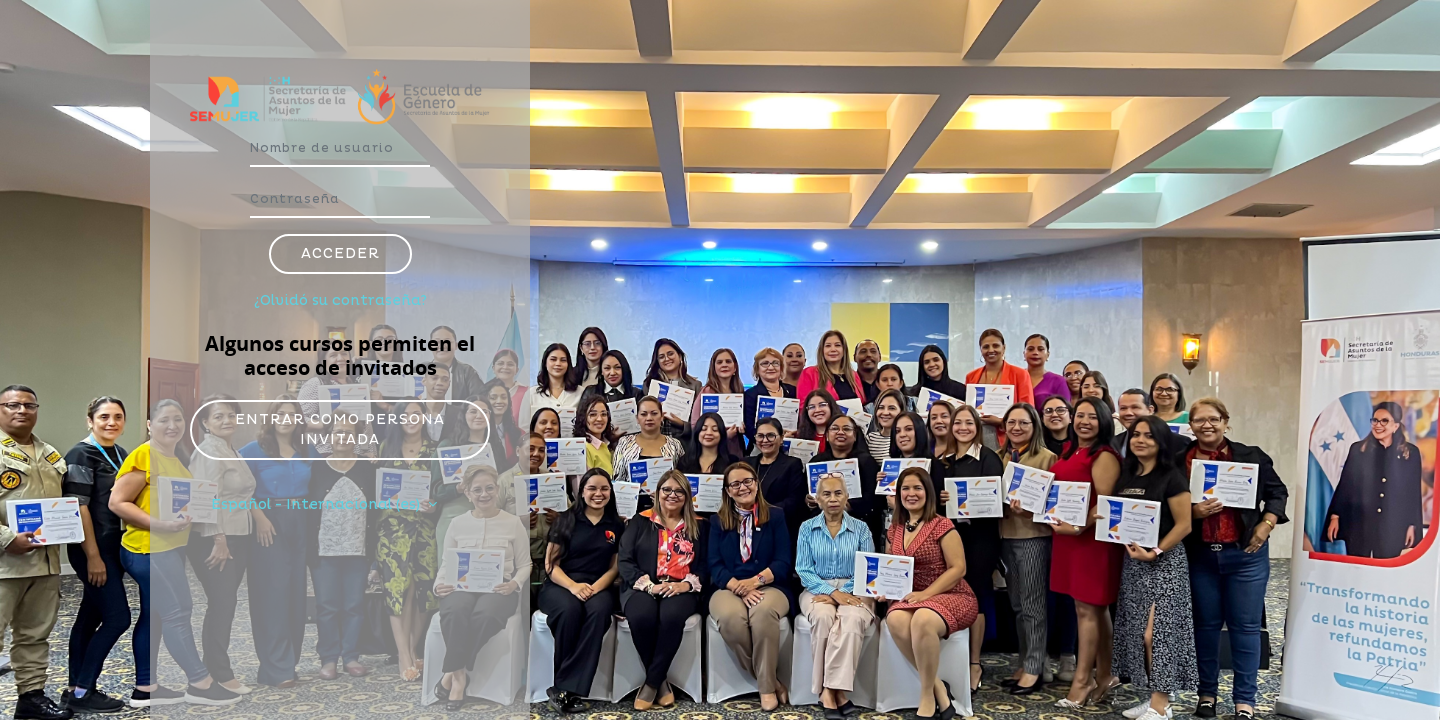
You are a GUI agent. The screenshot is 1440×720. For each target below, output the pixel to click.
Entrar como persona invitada (340, 429)
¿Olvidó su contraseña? (340, 300)
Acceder (340, 253)
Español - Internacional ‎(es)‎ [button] (317, 504)
